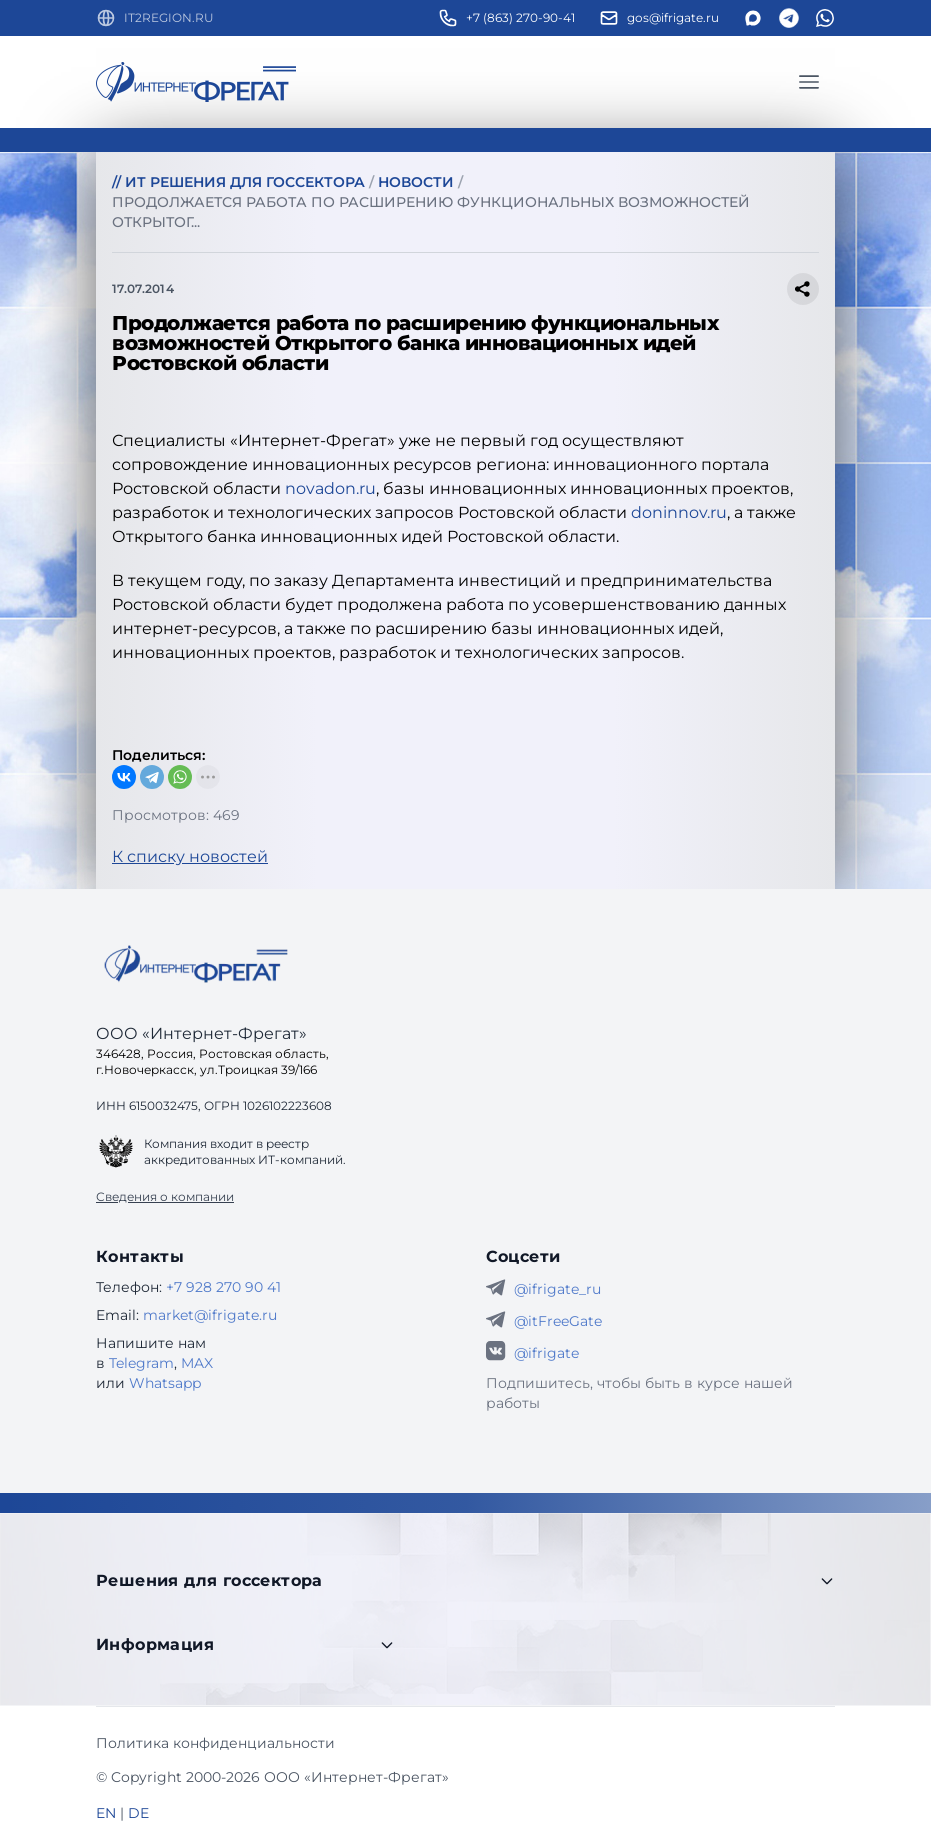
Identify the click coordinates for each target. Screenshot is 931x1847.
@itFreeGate (558, 1321)
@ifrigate (546, 1353)
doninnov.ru (679, 512)
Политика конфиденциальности (215, 1743)
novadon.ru (330, 488)
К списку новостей (190, 856)
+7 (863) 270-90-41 (520, 17)
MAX (197, 1363)
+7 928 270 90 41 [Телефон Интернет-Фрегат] (223, 1287)
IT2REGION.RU (169, 17)
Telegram (141, 1363)
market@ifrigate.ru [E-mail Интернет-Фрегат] (210, 1315)
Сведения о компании (165, 1196)
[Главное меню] (809, 82)
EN (106, 1813)
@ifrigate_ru (557, 1289)
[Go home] (196, 964)
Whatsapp (165, 1383)
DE (138, 1813)
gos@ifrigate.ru (673, 17)
